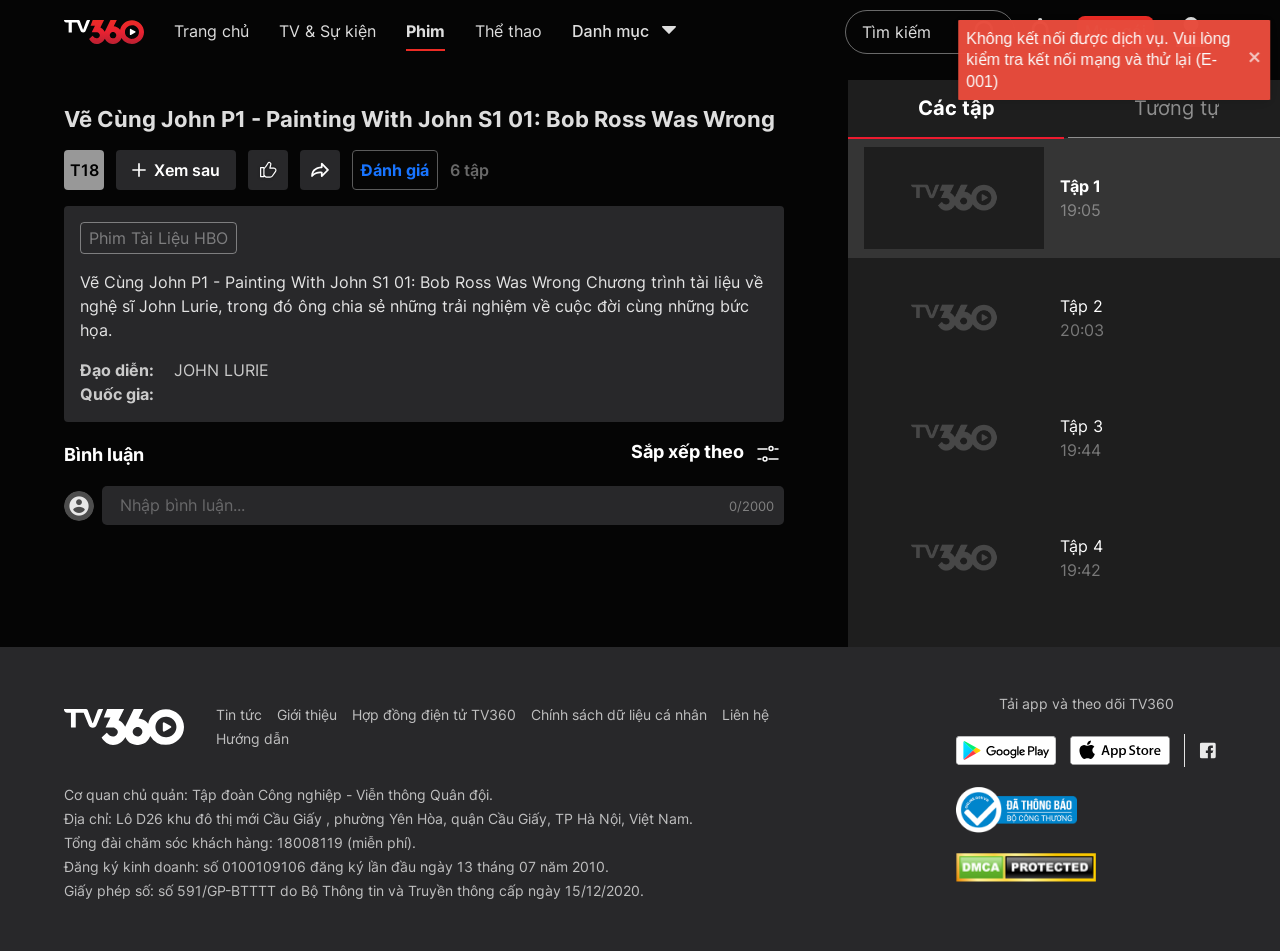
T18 (84, 170)
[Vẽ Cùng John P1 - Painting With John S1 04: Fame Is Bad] (1064, 558)
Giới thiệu (307, 714)
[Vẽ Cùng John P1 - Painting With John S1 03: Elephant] (1064, 438)
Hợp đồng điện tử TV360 (434, 714)
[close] (1245, 59)
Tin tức (239, 714)
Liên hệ (745, 714)
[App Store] (1120, 750)
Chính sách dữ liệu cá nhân (619, 714)
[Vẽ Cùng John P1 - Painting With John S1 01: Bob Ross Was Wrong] (1064, 198)
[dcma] (1026, 876)
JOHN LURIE (221, 370)
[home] (104, 32)
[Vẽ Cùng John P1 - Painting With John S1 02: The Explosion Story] (1064, 318)
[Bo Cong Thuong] (1016, 810)
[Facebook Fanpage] (1207, 750)
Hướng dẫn (252, 738)
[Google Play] (1006, 750)
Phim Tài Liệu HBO (158, 238)
